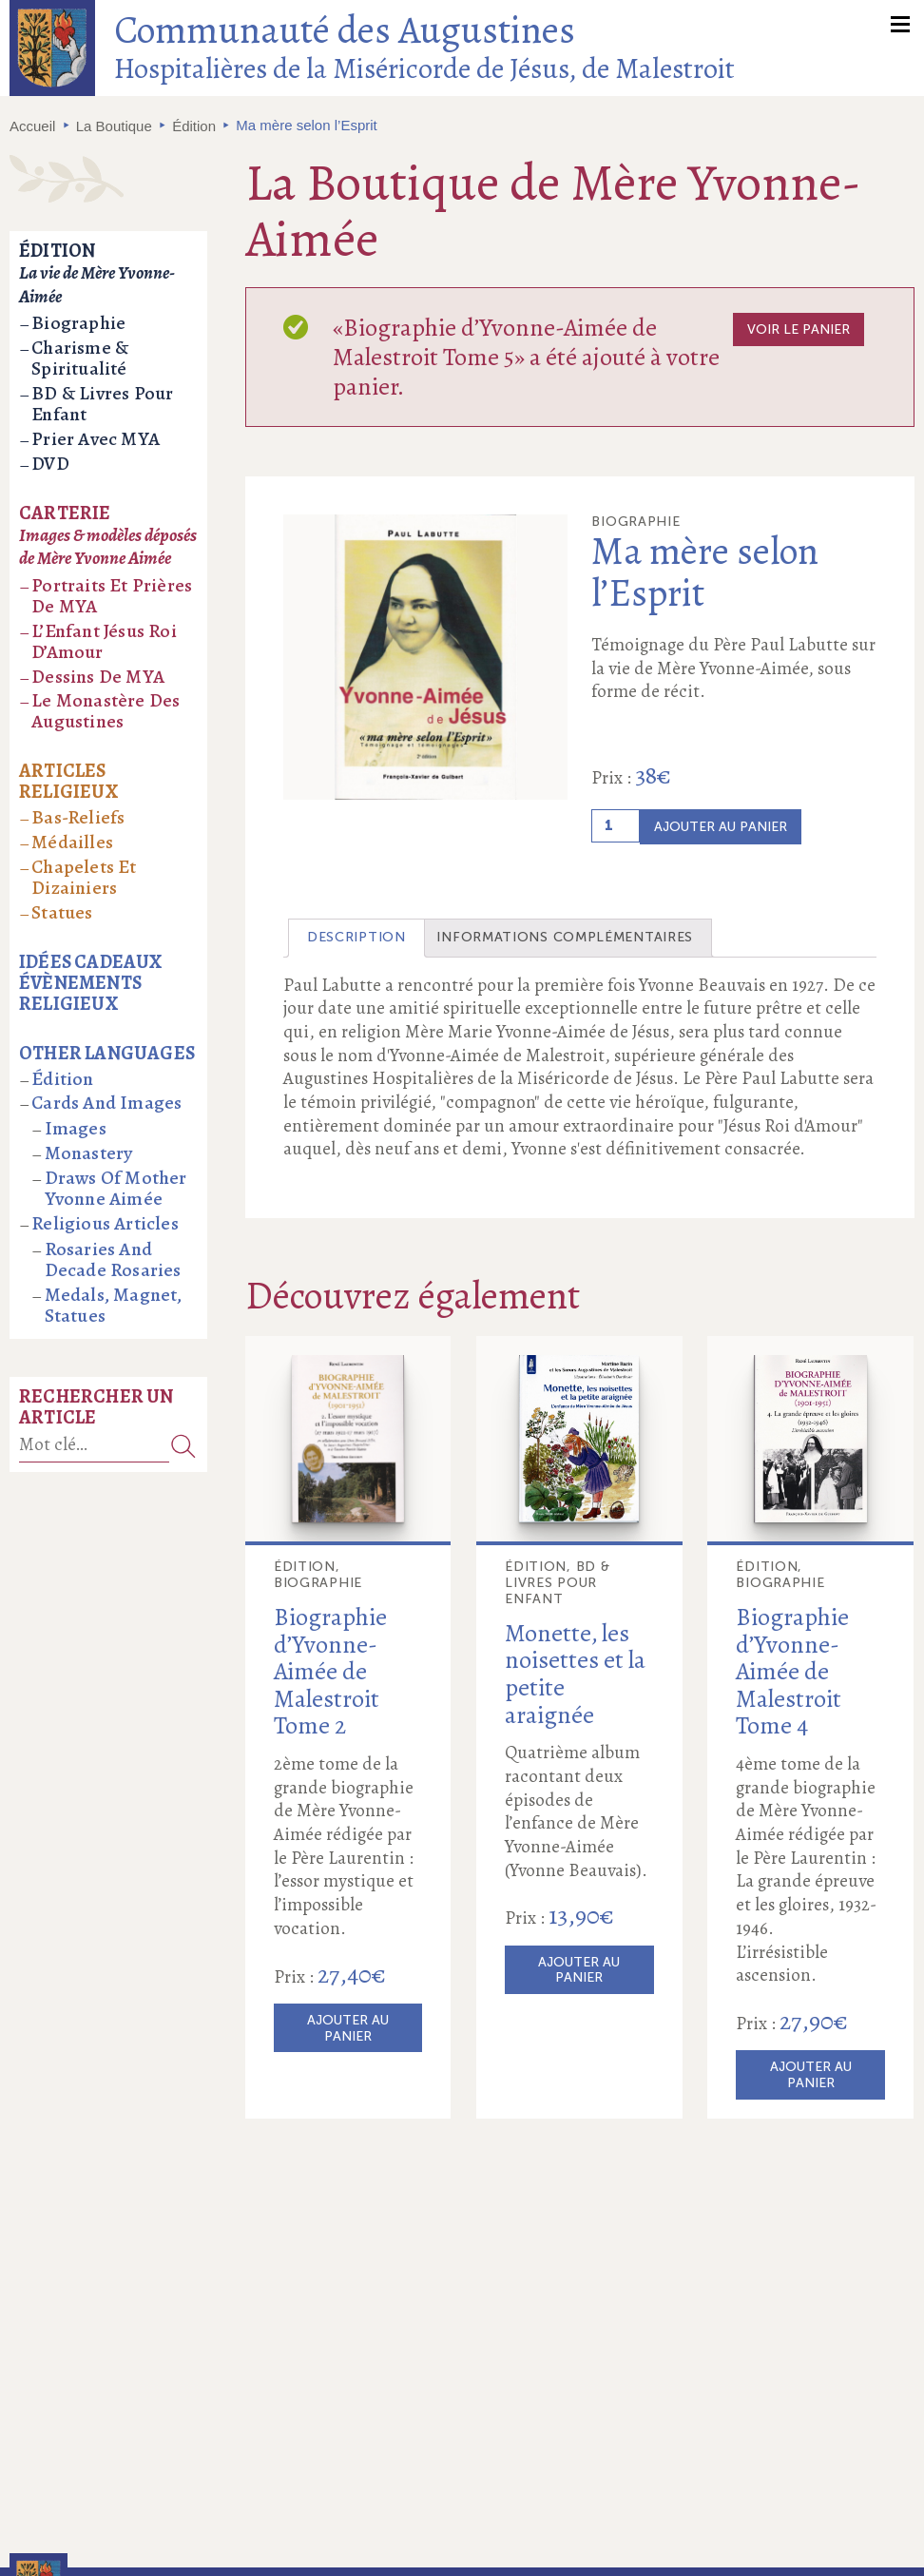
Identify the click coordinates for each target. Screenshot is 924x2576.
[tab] (356, 938)
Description (356, 937)
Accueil (32, 126)
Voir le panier (798, 329)
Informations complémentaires (564, 937)
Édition (194, 126)
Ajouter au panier (720, 827)
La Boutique (114, 126)
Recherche (183, 1445)
